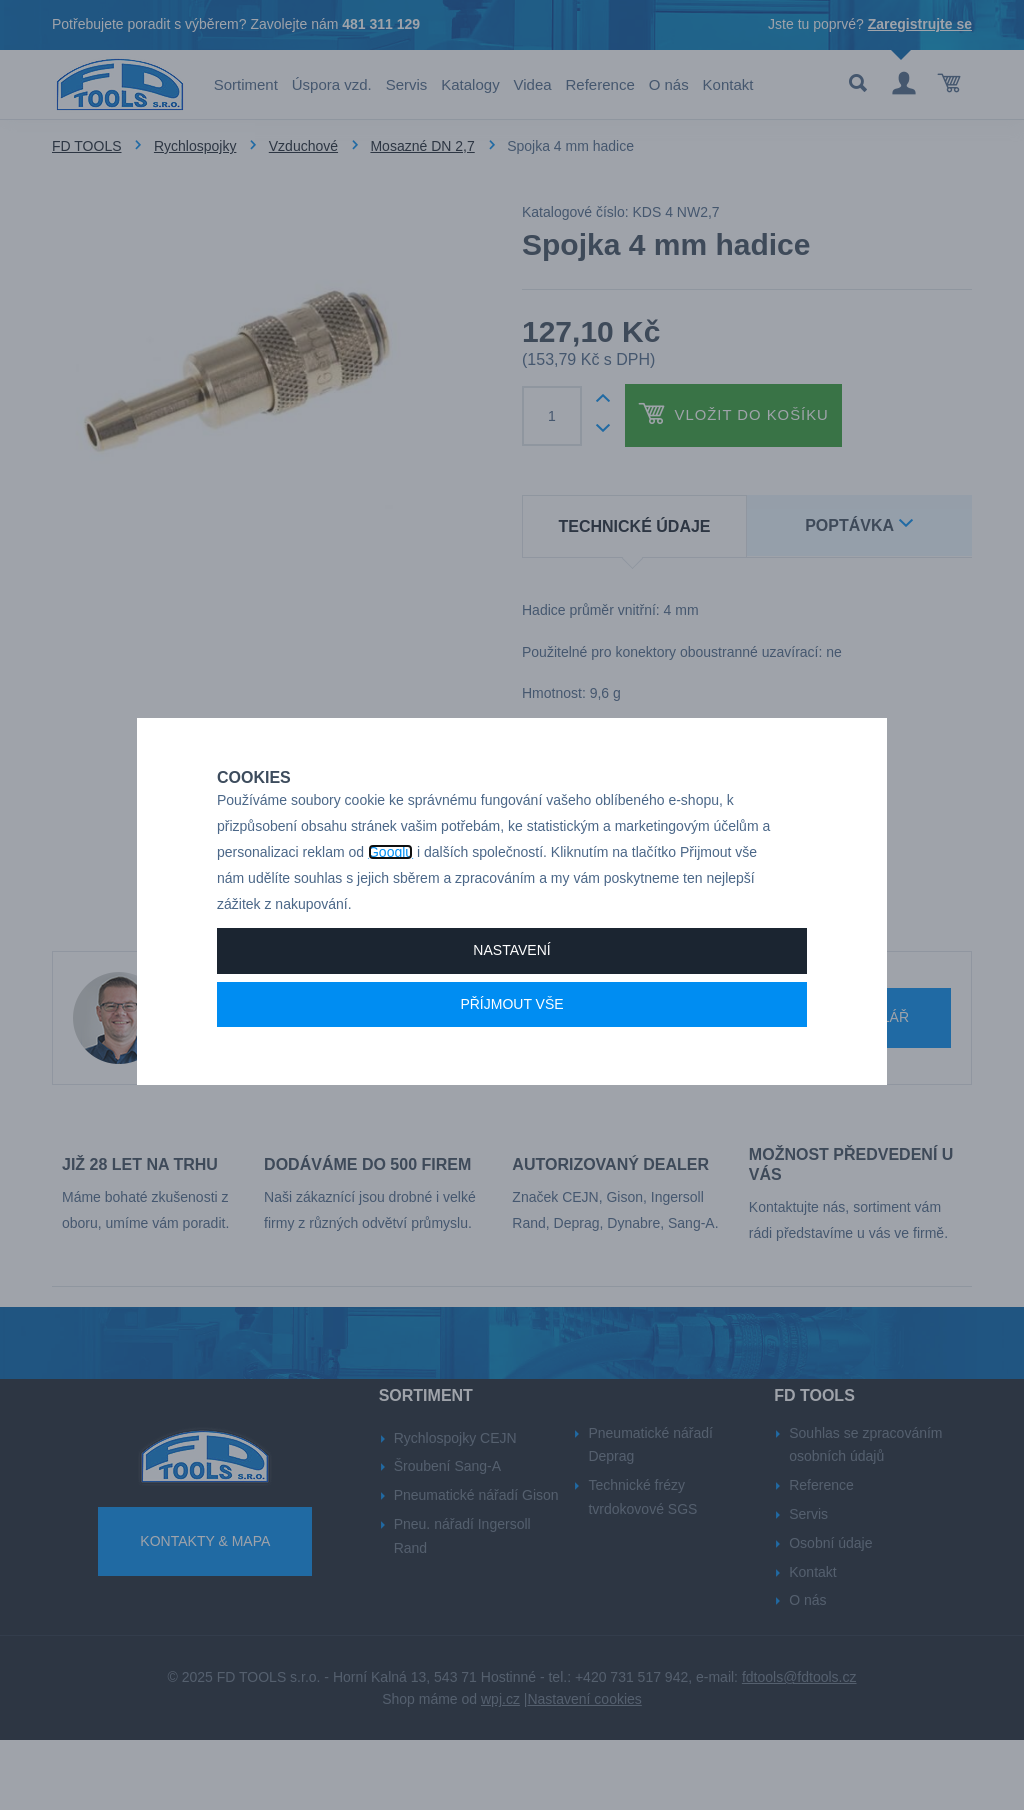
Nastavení (511, 988)
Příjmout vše (511, 1042)
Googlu (390, 890)
